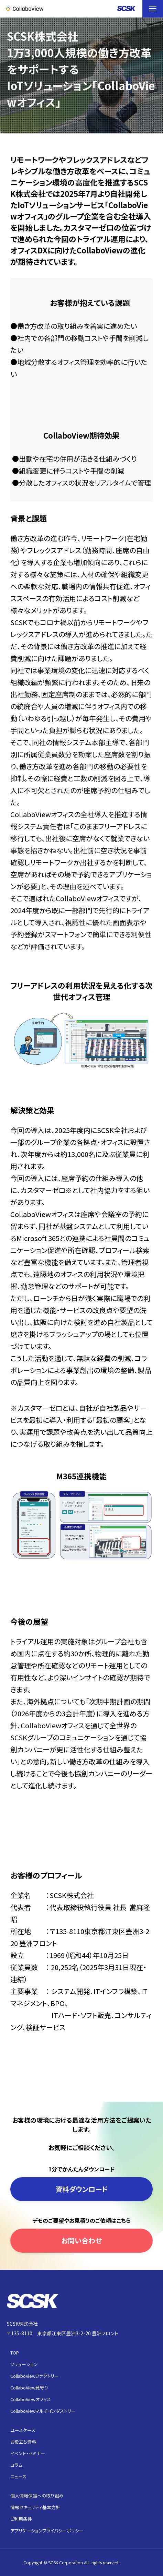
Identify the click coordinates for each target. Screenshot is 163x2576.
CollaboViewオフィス (30, 2399)
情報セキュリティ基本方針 (35, 2507)
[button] (152, 8)
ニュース (18, 2476)
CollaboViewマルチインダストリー (43, 2411)
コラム (16, 2465)
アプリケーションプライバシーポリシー (47, 2530)
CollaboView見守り (29, 2387)
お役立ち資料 (23, 2441)
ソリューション (24, 2364)
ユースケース (22, 2430)
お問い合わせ (81, 2240)
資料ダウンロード (81, 2189)
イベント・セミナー (27, 2453)
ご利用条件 (21, 2519)
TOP (14, 2352)
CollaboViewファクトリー (34, 2376)
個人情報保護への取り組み (36, 2495)
